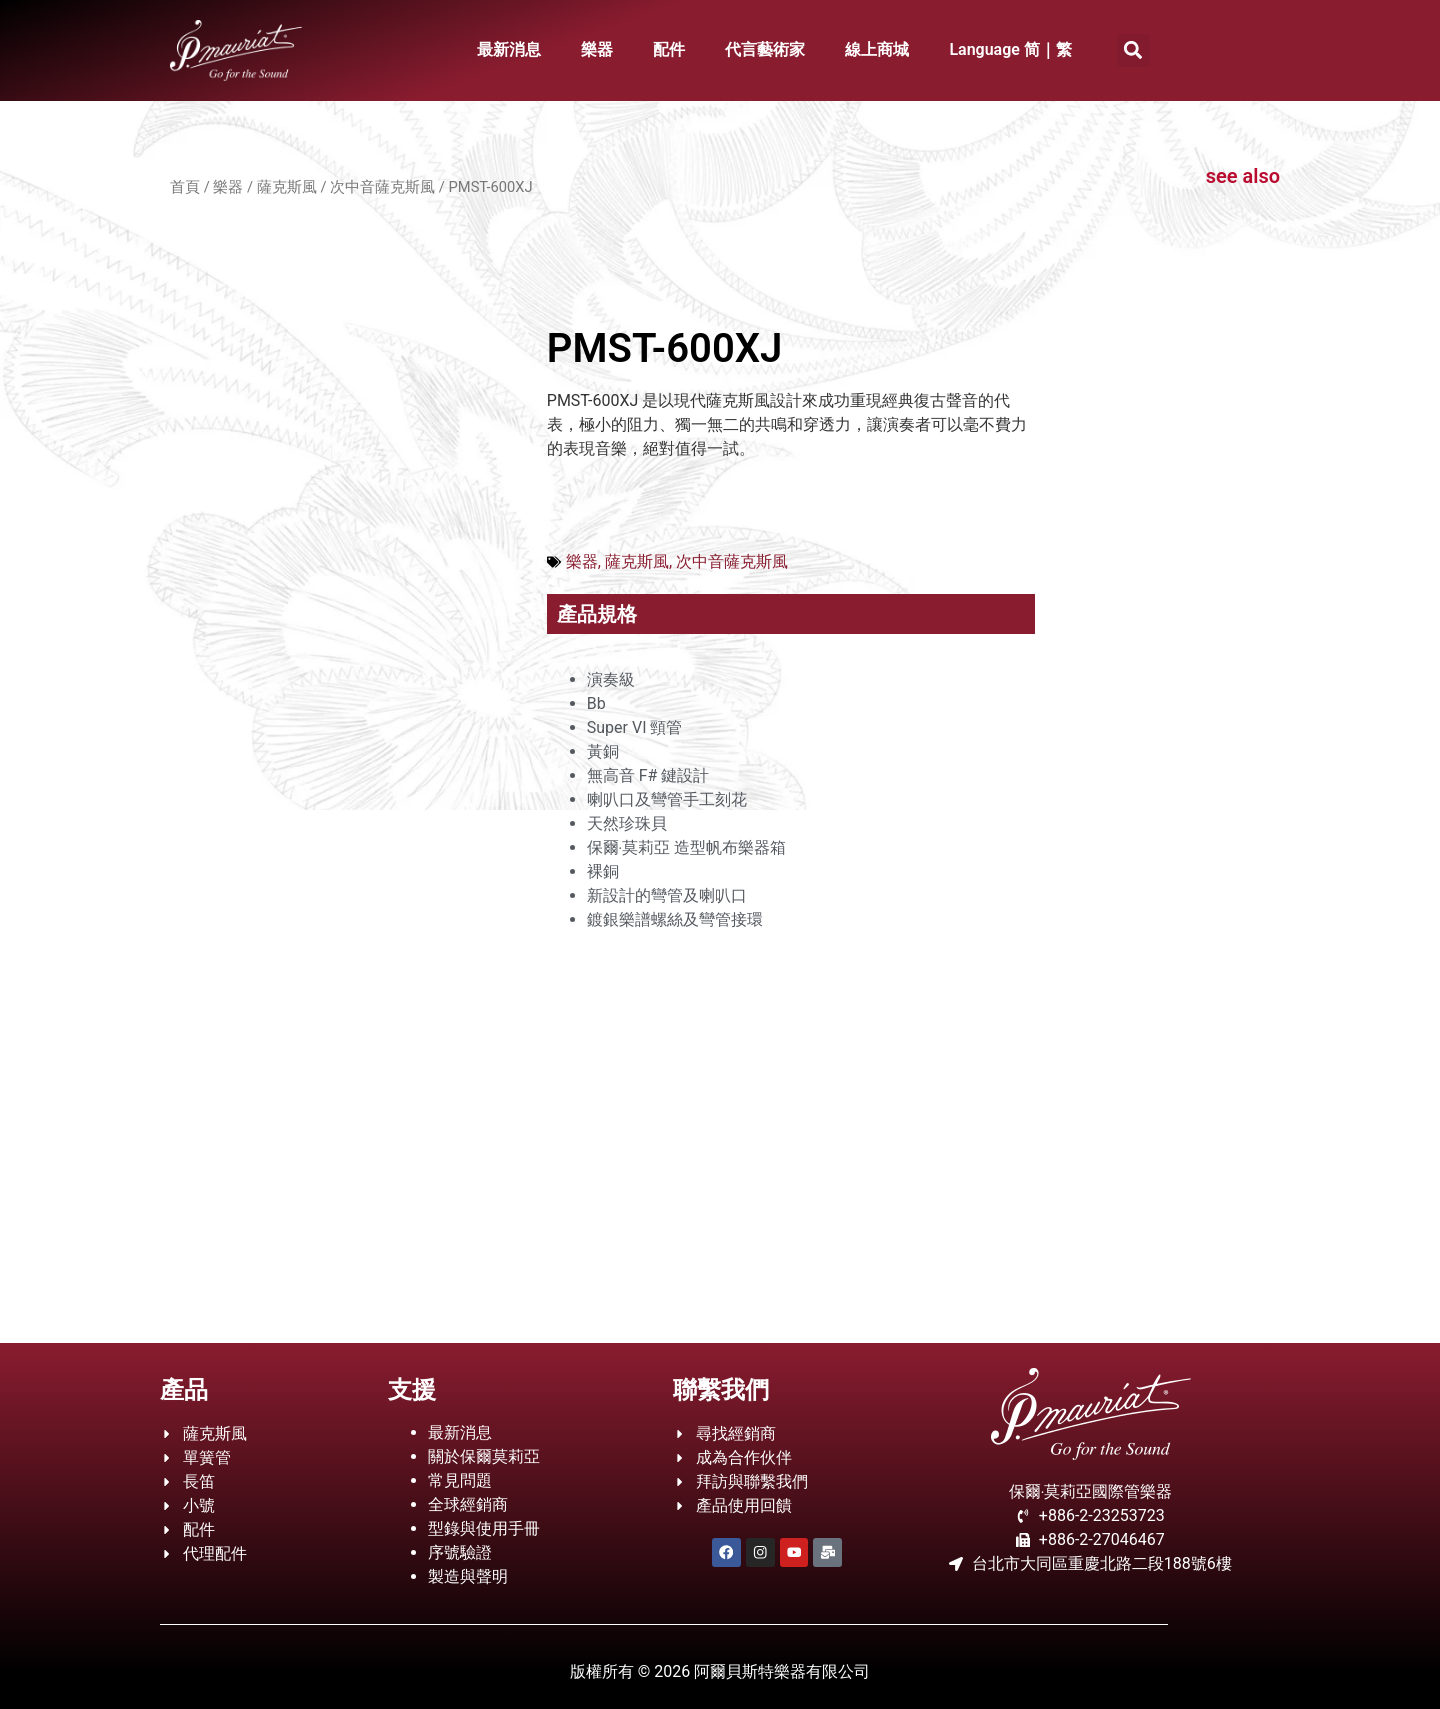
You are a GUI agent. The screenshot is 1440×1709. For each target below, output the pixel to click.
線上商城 (877, 49)
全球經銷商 (468, 1504)
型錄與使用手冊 (484, 1528)
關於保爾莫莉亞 (484, 1456)
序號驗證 (460, 1552)
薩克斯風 (287, 187)
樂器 (597, 49)
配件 (669, 49)
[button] (1133, 50)
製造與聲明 (468, 1576)
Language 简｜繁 (1010, 49)
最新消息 (509, 49)
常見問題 (460, 1480)
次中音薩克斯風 (382, 187)
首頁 (185, 187)
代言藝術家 (765, 49)
